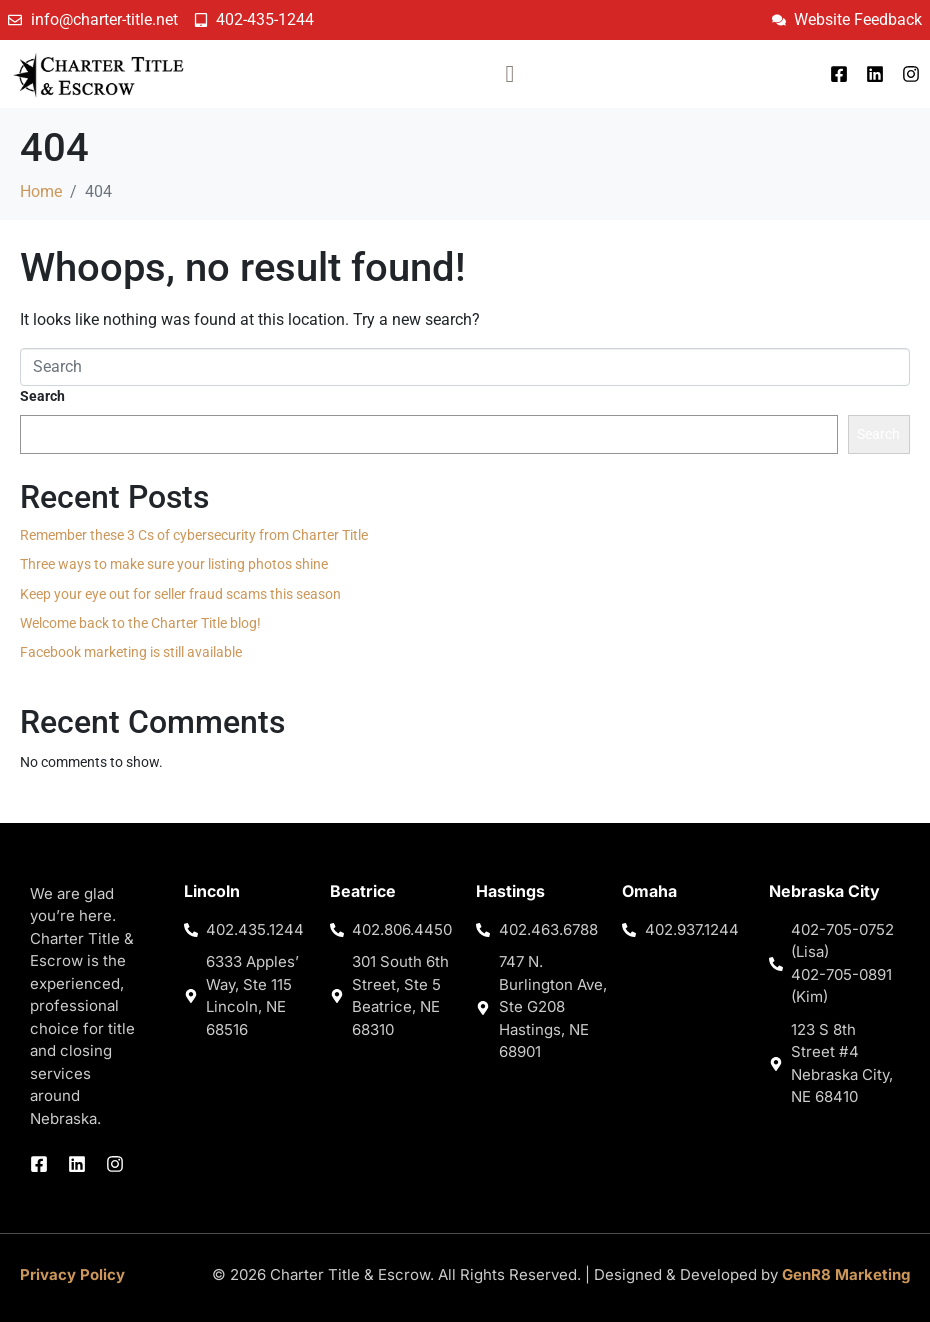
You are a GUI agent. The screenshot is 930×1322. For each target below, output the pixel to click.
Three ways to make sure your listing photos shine (174, 564)
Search (42, 396)
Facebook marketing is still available (131, 652)
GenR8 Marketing (846, 1274)
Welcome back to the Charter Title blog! (140, 623)
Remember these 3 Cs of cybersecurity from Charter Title (194, 535)
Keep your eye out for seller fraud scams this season (180, 594)
